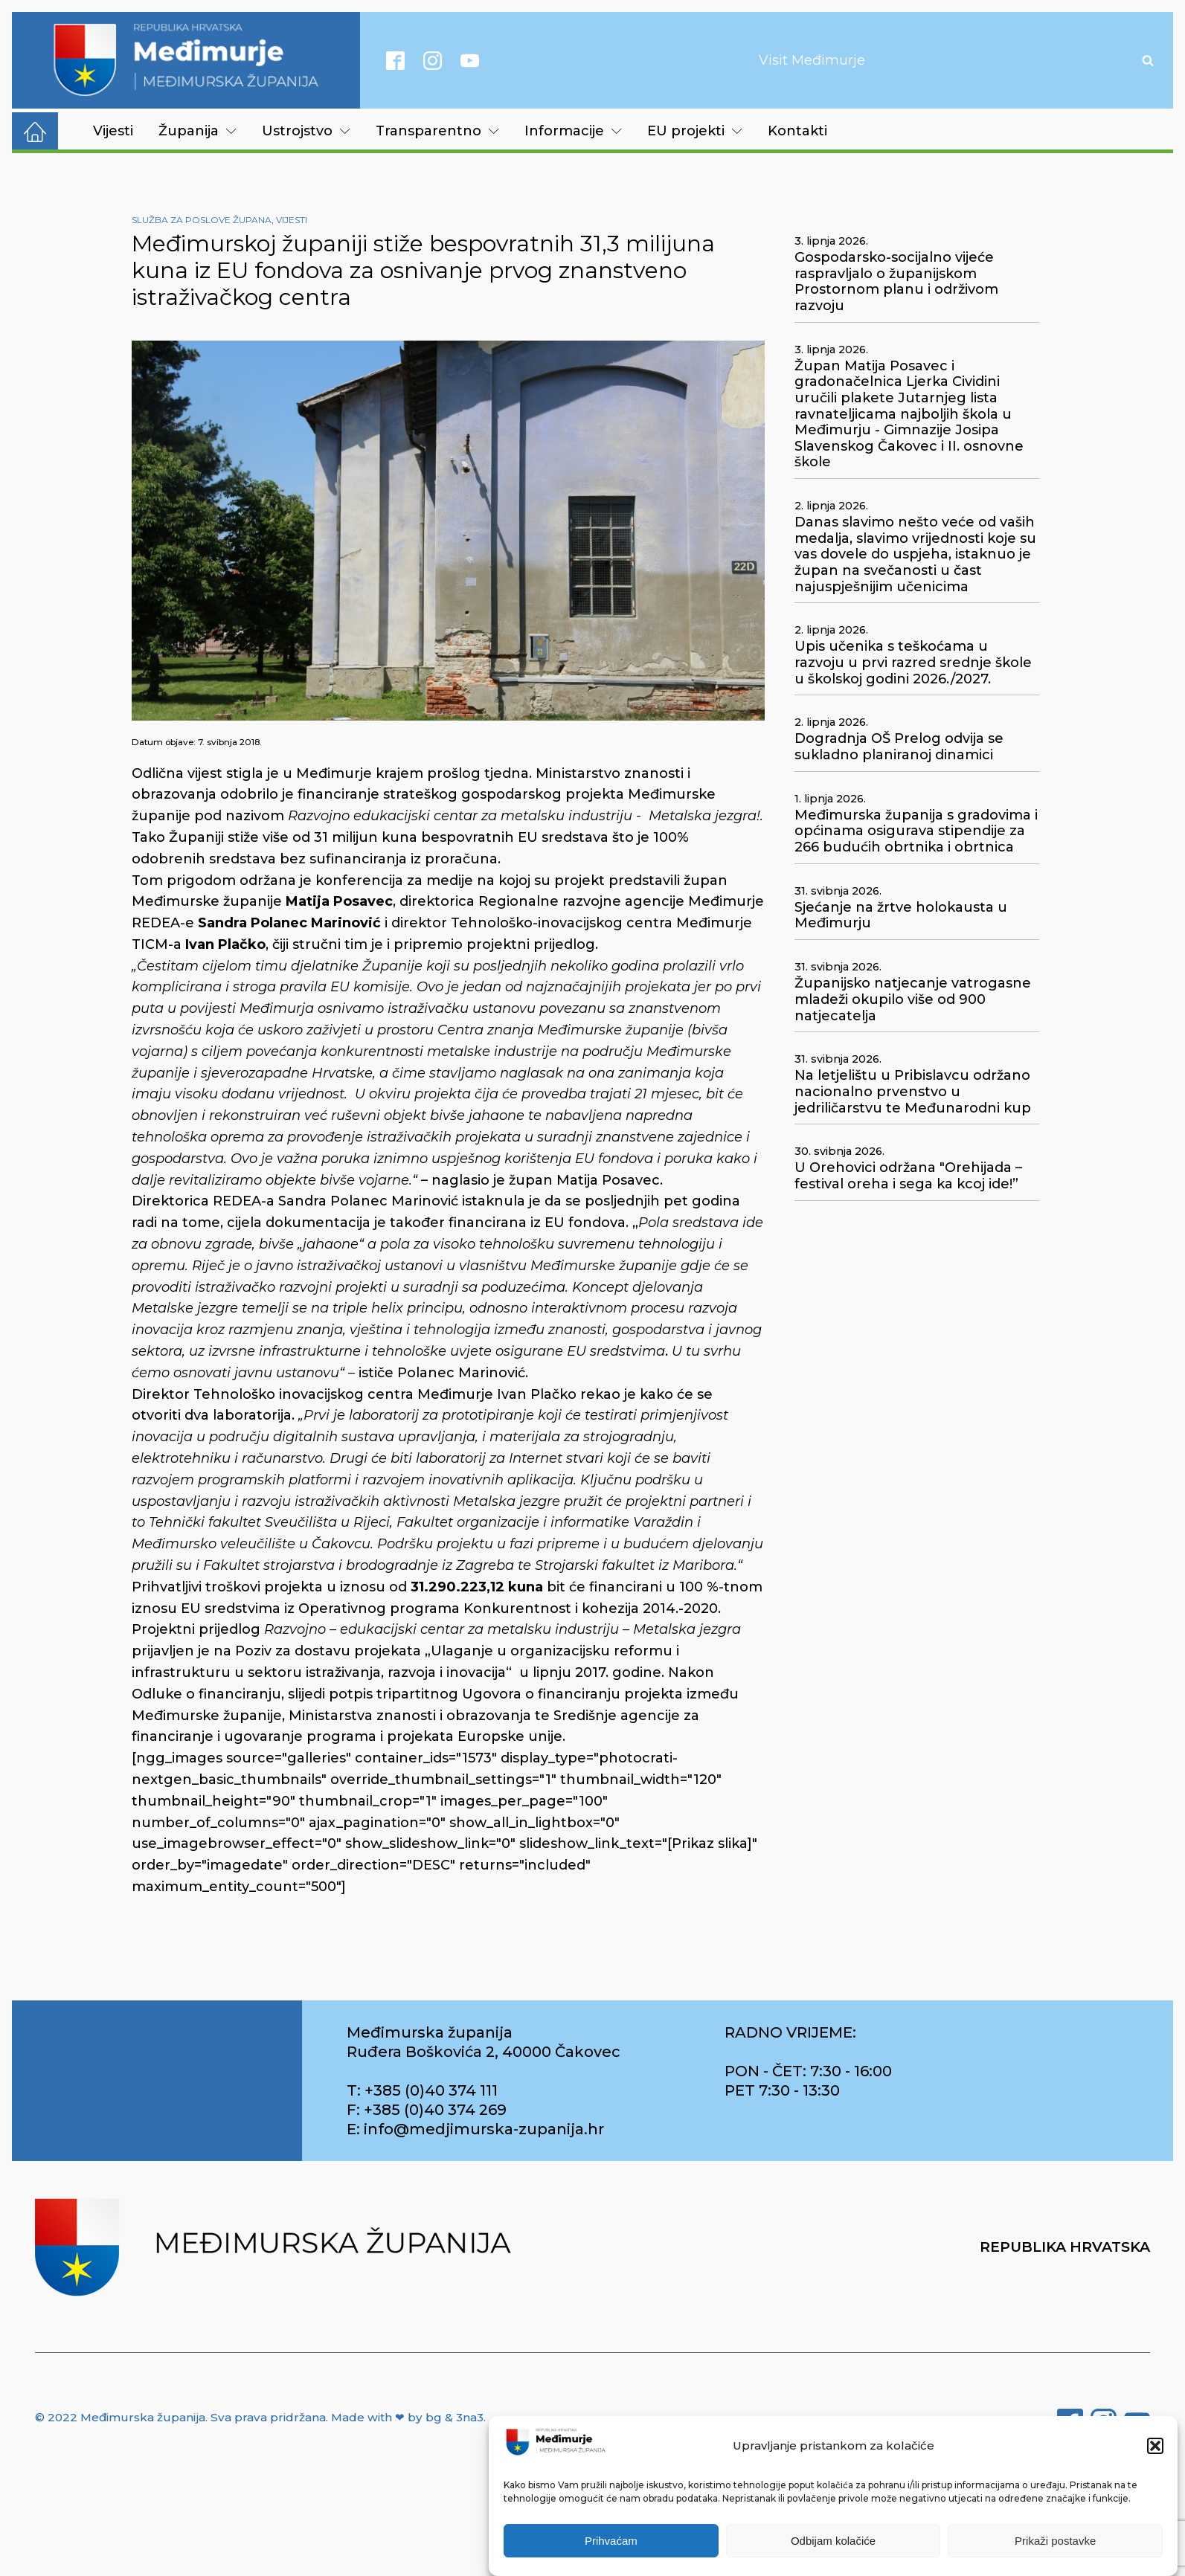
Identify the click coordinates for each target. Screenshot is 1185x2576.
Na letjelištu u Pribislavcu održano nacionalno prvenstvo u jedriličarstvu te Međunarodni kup (912, 1091)
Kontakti (797, 131)
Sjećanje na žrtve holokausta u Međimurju (900, 916)
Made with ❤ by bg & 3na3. (408, 2417)
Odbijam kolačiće (833, 2547)
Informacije (573, 131)
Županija (197, 131)
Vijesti (113, 131)
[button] (1155, 2452)
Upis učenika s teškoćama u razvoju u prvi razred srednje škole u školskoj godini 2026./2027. (913, 662)
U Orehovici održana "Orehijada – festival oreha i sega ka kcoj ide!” (908, 1176)
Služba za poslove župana (202, 219)
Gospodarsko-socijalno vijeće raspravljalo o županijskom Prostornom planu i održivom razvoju (896, 282)
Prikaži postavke (1055, 2547)
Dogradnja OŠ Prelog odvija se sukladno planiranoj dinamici (898, 747)
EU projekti (694, 131)
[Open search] (1147, 60)
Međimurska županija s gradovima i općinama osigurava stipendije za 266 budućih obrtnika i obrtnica (916, 831)
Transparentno (437, 131)
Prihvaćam (611, 2547)
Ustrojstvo (306, 131)
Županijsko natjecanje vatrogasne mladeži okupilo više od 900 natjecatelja (912, 999)
